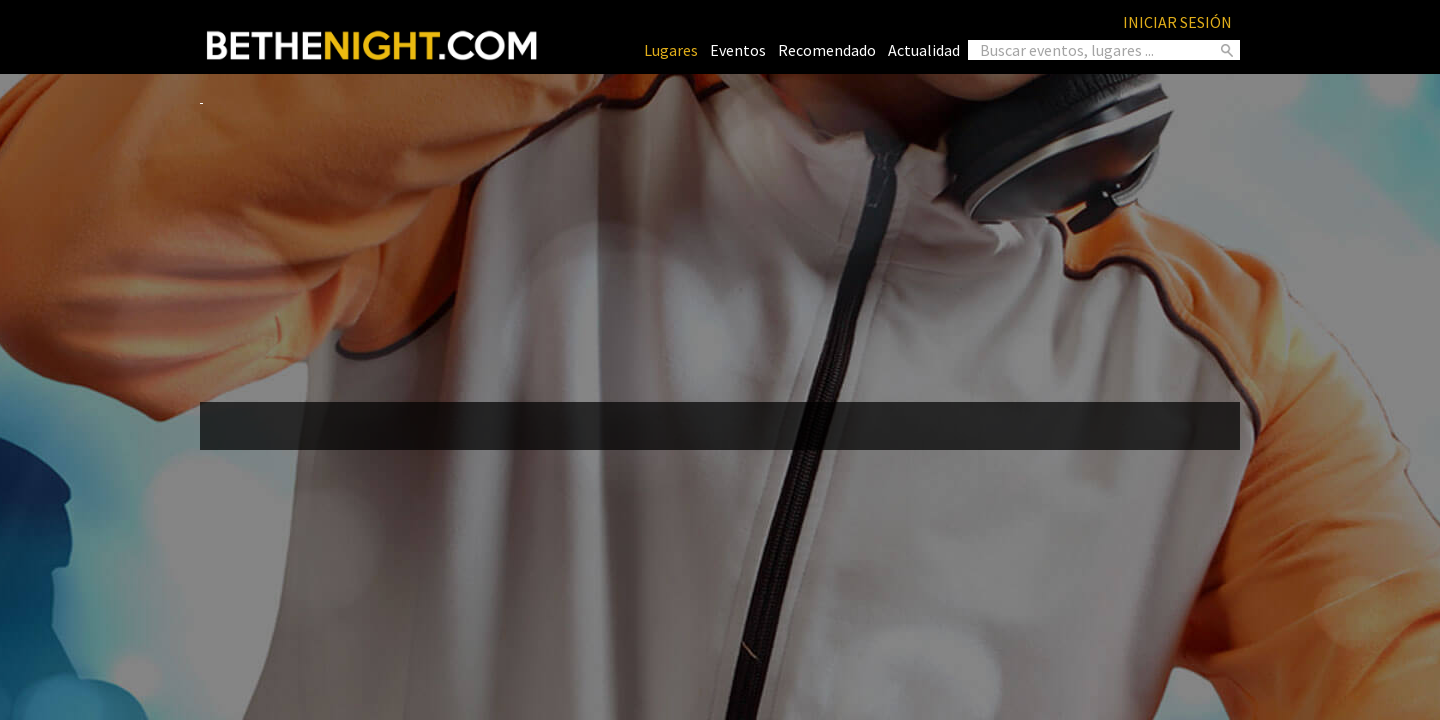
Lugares (671, 50)
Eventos (738, 50)
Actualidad (924, 50)
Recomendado (827, 50)
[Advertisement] (720, 246)
